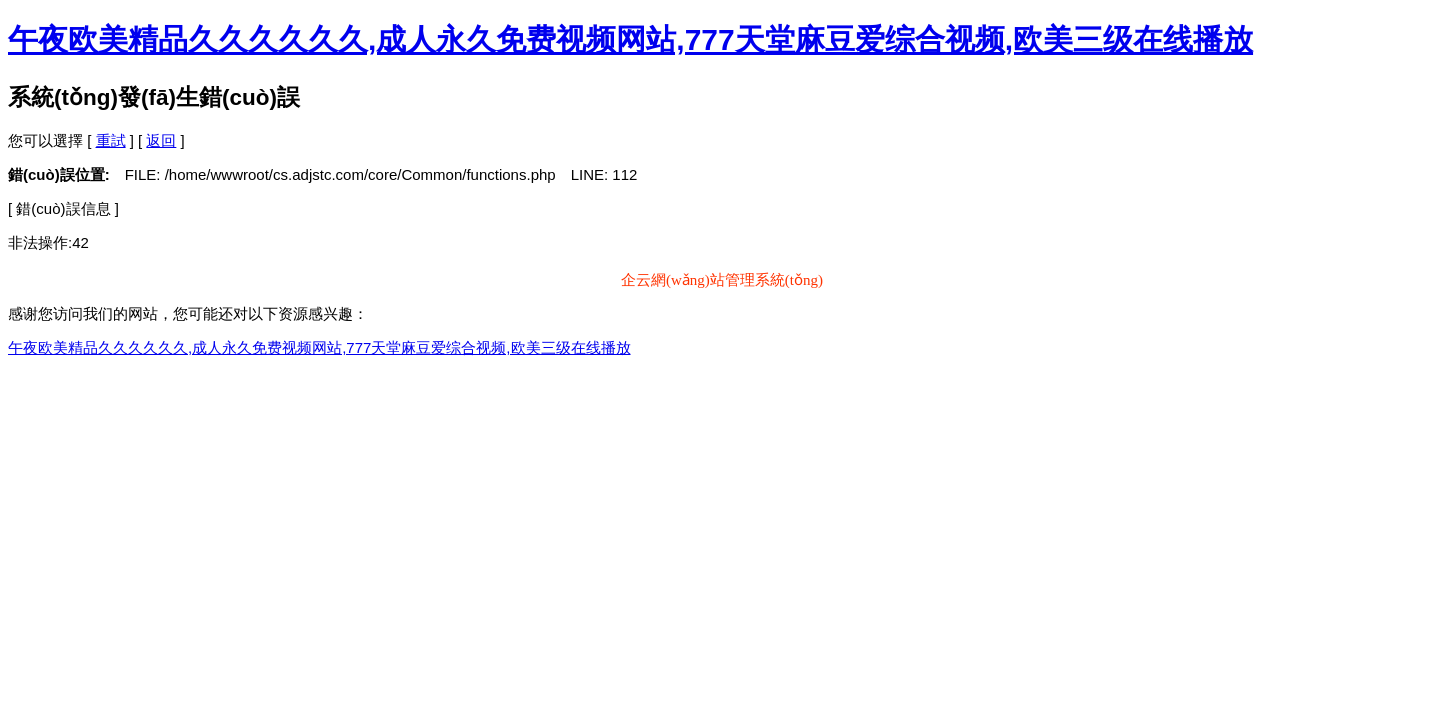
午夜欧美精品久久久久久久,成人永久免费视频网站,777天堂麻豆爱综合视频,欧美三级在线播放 (630, 39)
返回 (161, 140)
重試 (111, 140)
